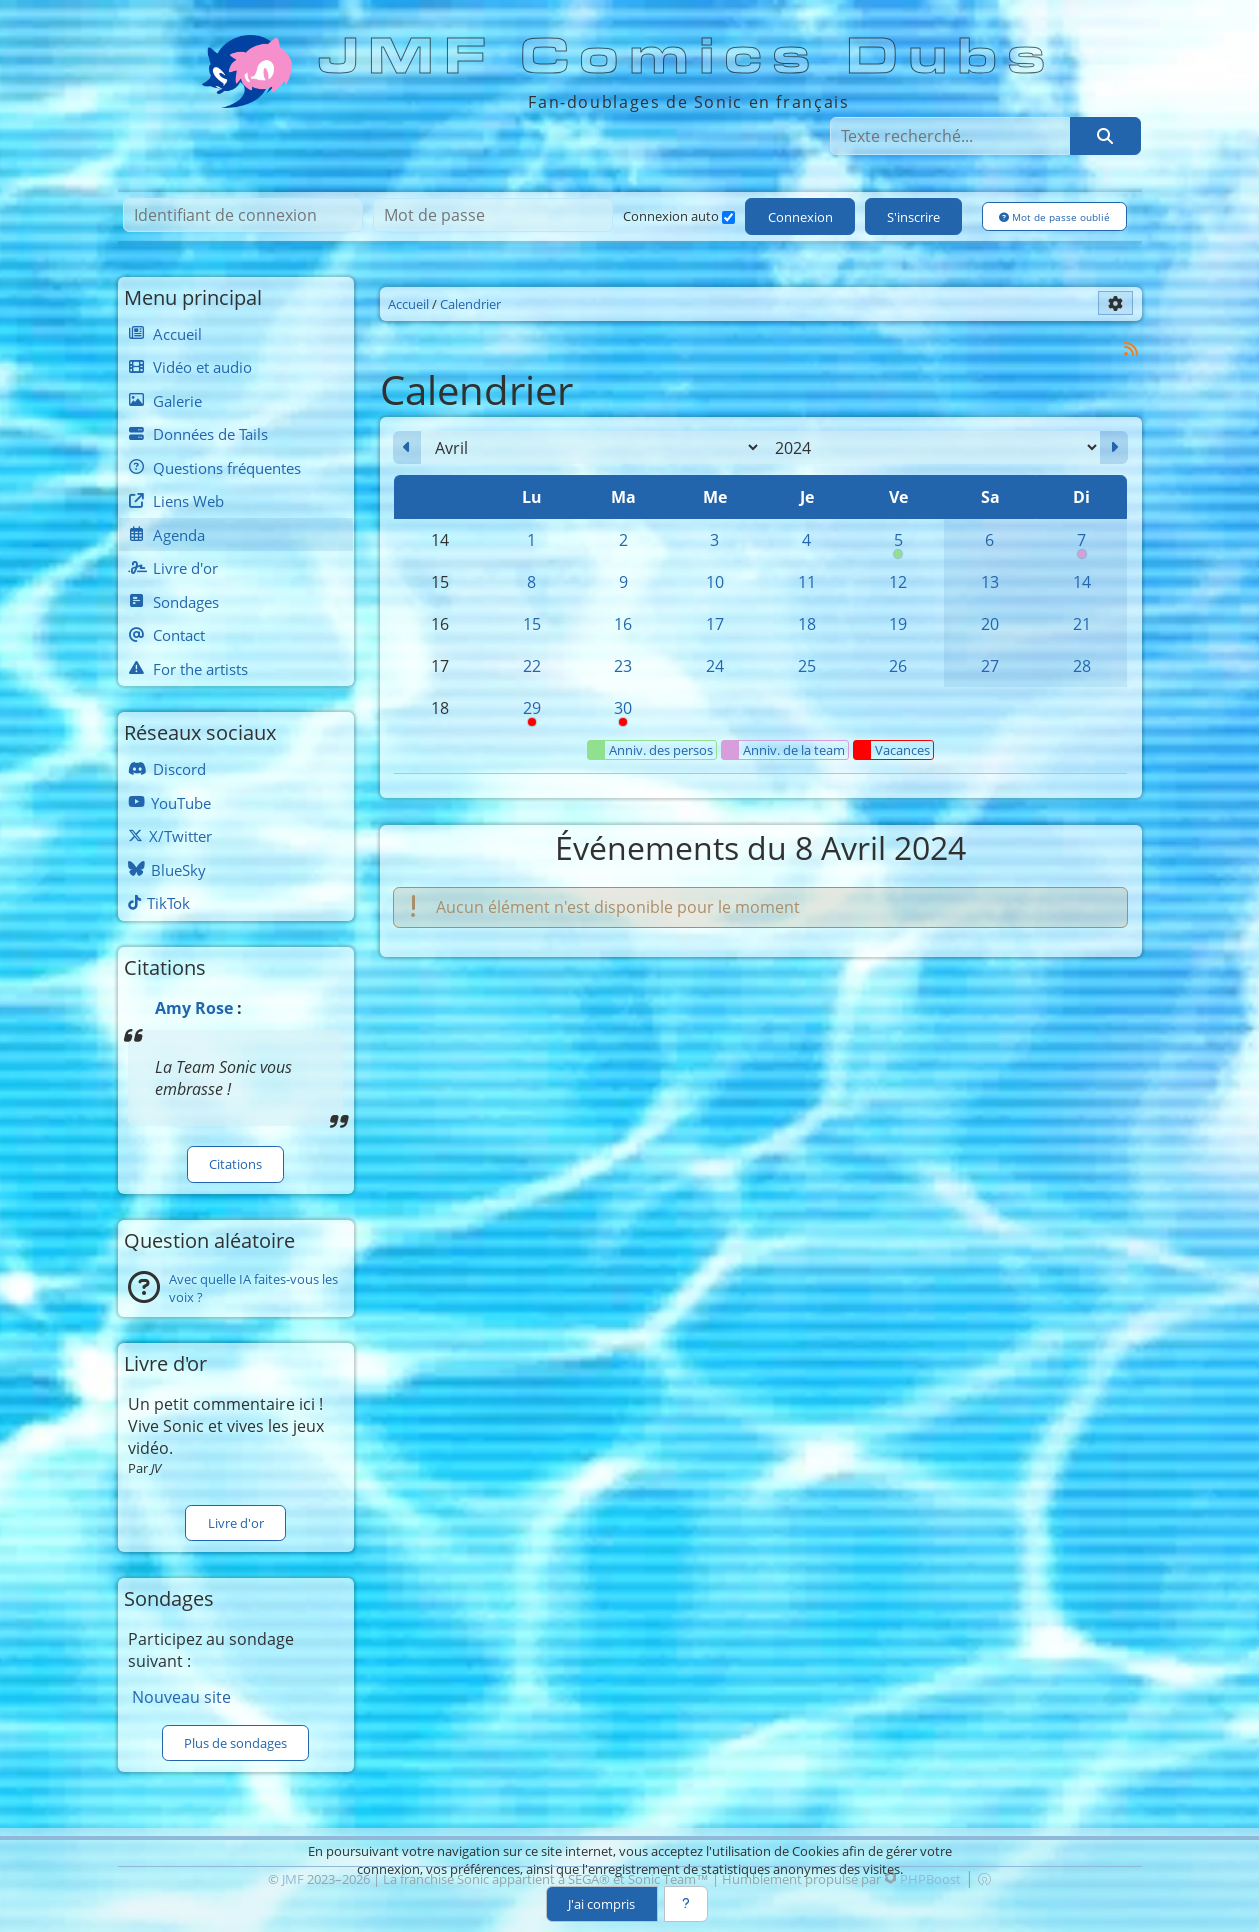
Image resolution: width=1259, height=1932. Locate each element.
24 (715, 666)
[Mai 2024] (1114, 448)
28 (1082, 666)
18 (807, 624)
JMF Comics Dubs (688, 57)
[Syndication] (1130, 348)
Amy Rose (194, 1008)
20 (990, 624)
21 (1082, 624)
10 (715, 582)
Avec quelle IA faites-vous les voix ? (253, 1288)
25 (807, 666)
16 (623, 624)
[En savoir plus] (686, 1904)
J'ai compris (601, 1904)
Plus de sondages (235, 1743)
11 (807, 582)
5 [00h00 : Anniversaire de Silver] (898, 545)
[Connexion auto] (728, 217)
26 (898, 666)
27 (990, 666)
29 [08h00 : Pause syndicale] (532, 713)
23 (623, 666)
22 (532, 666)
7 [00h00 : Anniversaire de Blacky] (1082, 545)
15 (532, 624)
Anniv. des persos (650, 750)
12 (898, 582)
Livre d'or (236, 1523)
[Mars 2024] (407, 448)
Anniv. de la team (783, 750)
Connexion (800, 217)
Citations (235, 1164)
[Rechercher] (1105, 136)
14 (1082, 582)
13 (990, 582)
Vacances (892, 750)
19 (898, 624)
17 (715, 624)
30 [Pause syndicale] (623, 713)
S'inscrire (913, 217)
